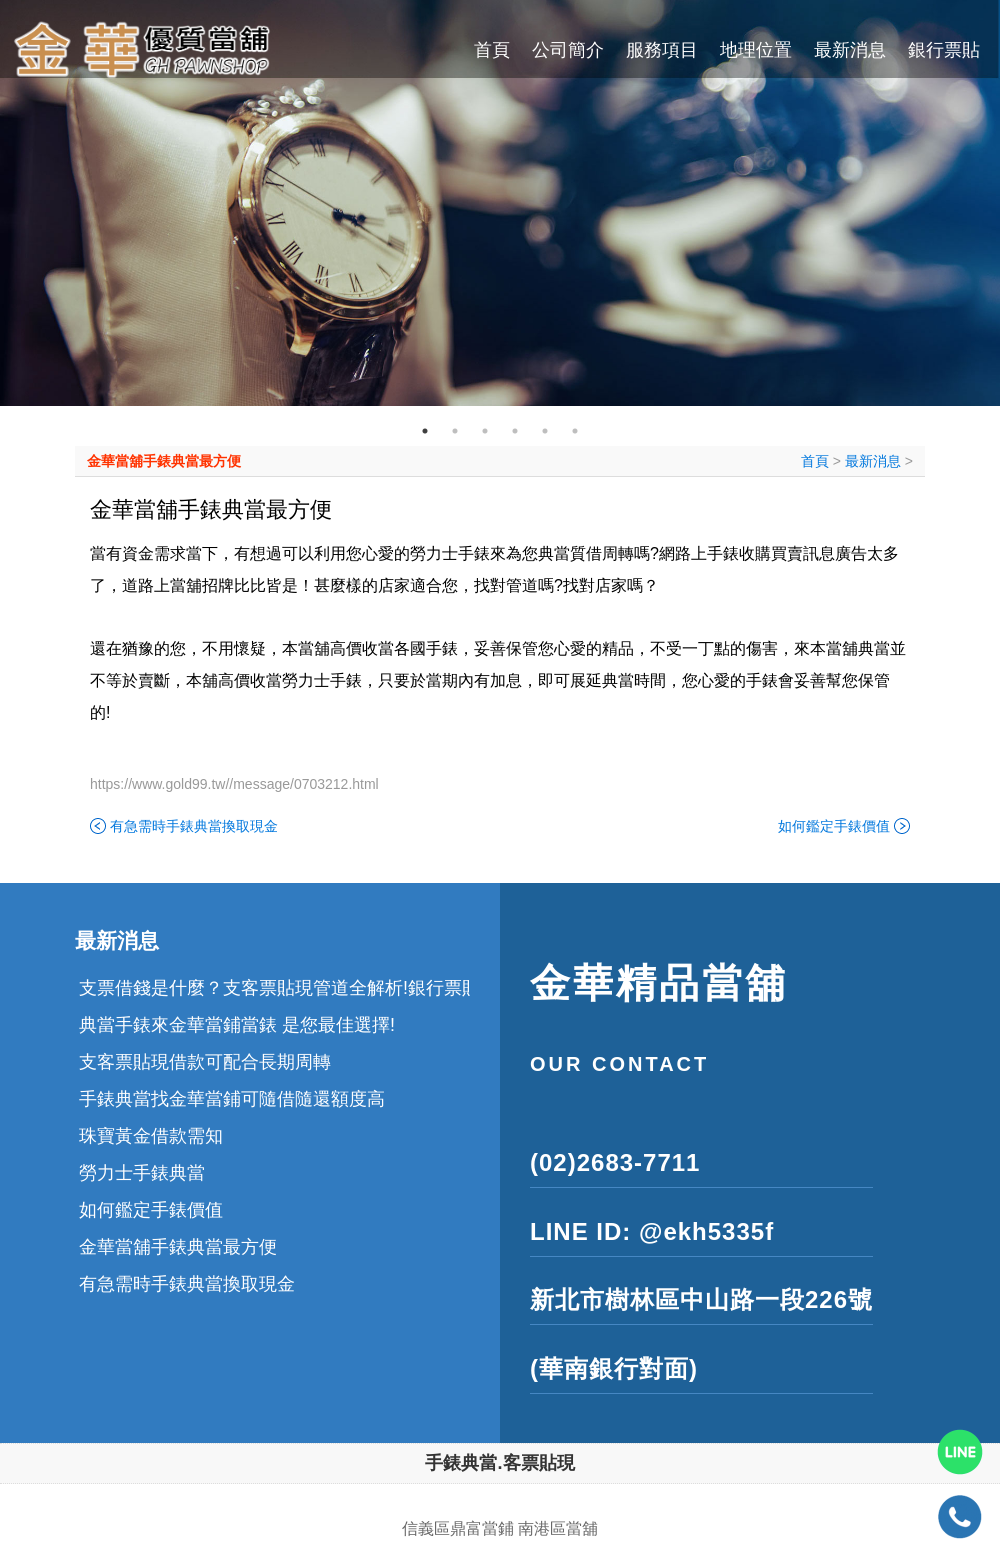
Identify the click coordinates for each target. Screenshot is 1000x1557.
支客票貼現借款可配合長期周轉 (205, 1062)
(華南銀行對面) (614, 1368)
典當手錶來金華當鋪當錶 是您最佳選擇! (237, 1025)
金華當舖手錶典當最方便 (164, 461)
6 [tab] (575, 431)
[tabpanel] (500, 203)
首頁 (492, 50)
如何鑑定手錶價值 (834, 826)
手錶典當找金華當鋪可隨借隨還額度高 (232, 1099)
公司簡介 (568, 50)
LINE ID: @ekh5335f (652, 1231)
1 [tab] (425, 431)
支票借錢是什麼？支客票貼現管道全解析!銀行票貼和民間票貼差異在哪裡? (374, 988)
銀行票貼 (944, 50)
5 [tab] (545, 431)
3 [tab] (485, 431)
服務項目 (662, 50)
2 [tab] (455, 431)
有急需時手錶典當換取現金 (194, 826)
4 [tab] (515, 431)
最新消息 (850, 50)
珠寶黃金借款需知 (151, 1136)
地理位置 (756, 50)
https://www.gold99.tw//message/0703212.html (234, 784)
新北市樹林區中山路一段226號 (701, 1299)
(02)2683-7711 (615, 1162)
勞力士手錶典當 (142, 1173)
